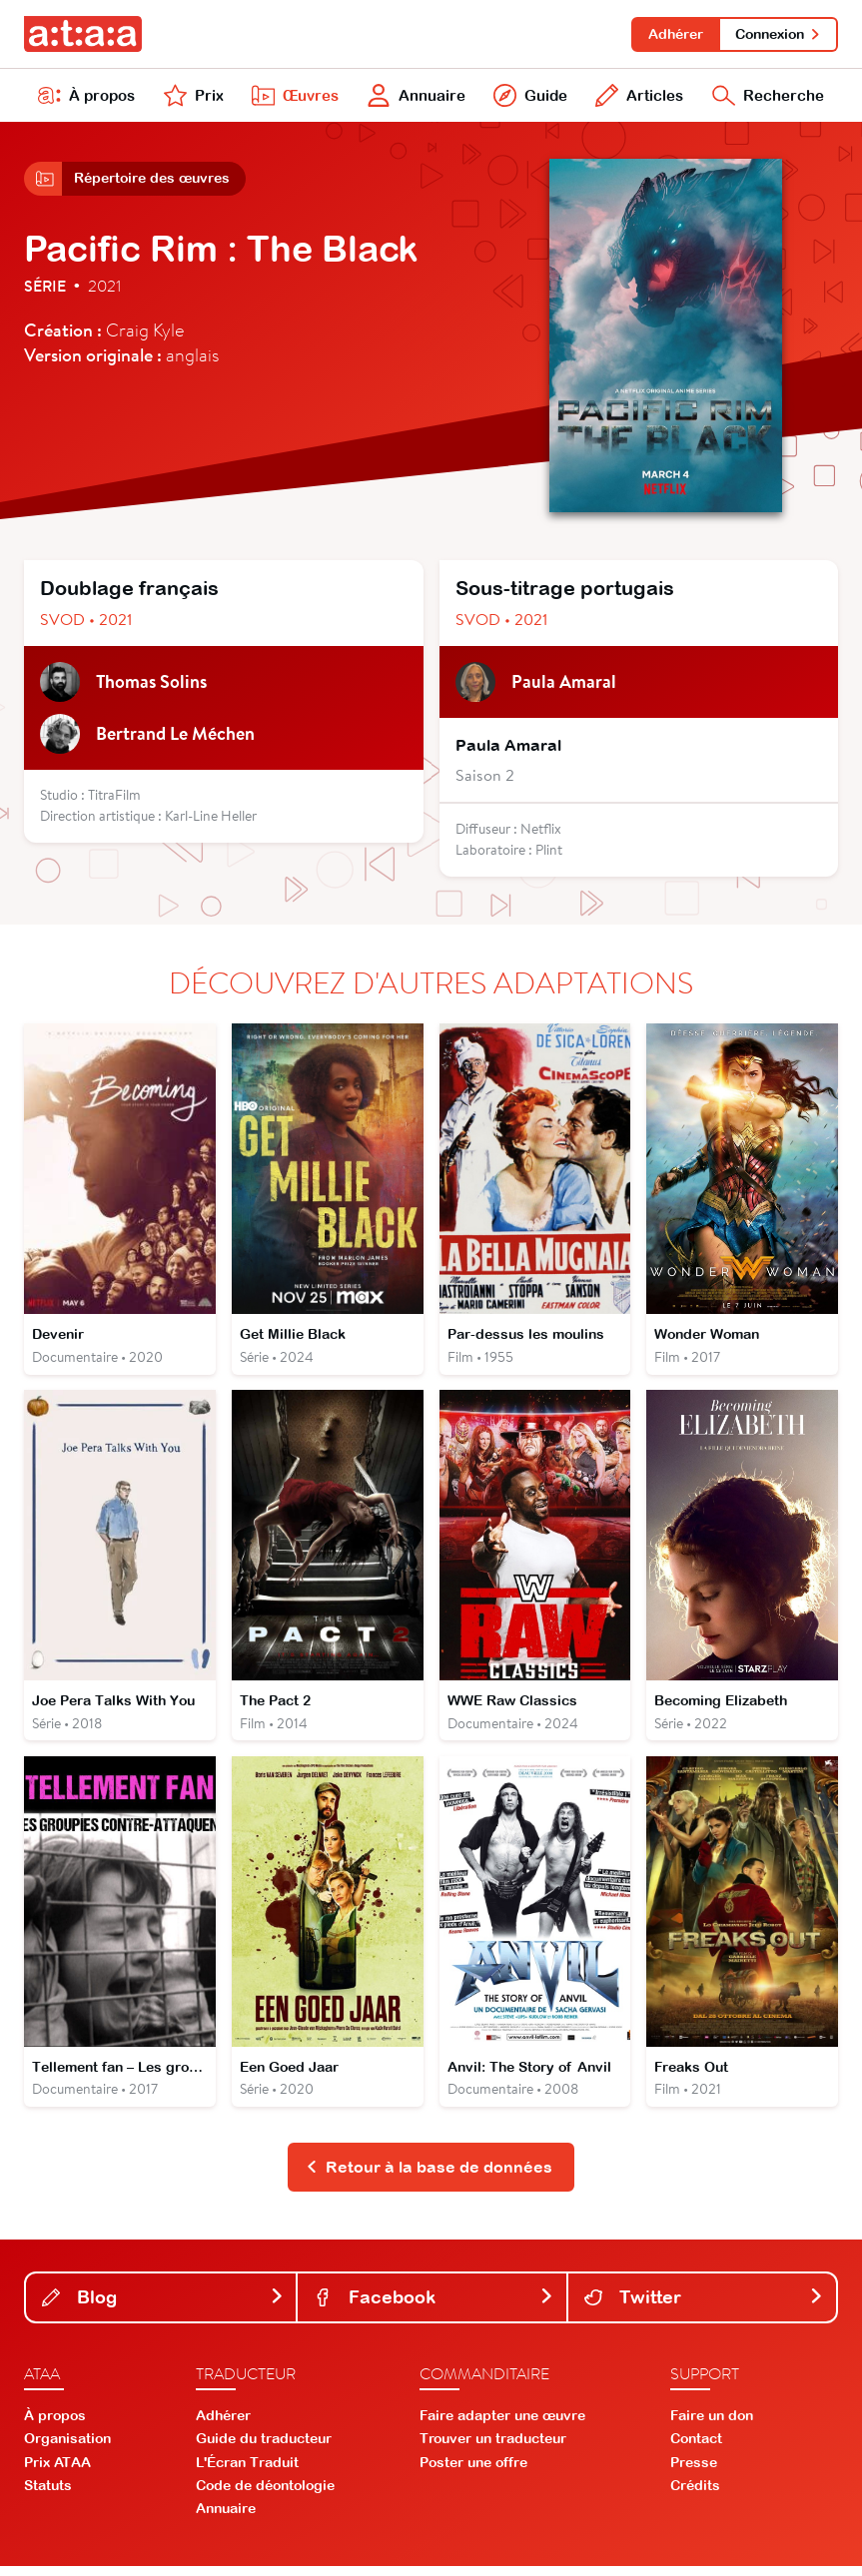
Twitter (704, 2305)
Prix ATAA (57, 2471)
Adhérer (672, 34)
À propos (87, 98)
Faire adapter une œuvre (502, 2425)
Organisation (67, 2448)
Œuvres (293, 98)
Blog (163, 2305)
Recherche (766, 98)
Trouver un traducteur (493, 2448)
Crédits (695, 2495)
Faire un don (711, 2425)
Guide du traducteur (264, 2448)
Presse (693, 2471)
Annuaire (414, 98)
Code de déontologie (265, 2495)
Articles (637, 98)
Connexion (777, 34)
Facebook (433, 2305)
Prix (192, 98)
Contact (696, 2448)
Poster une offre (473, 2471)
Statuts (48, 2495)
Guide (527, 98)
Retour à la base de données (429, 2177)
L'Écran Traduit (247, 2471)
